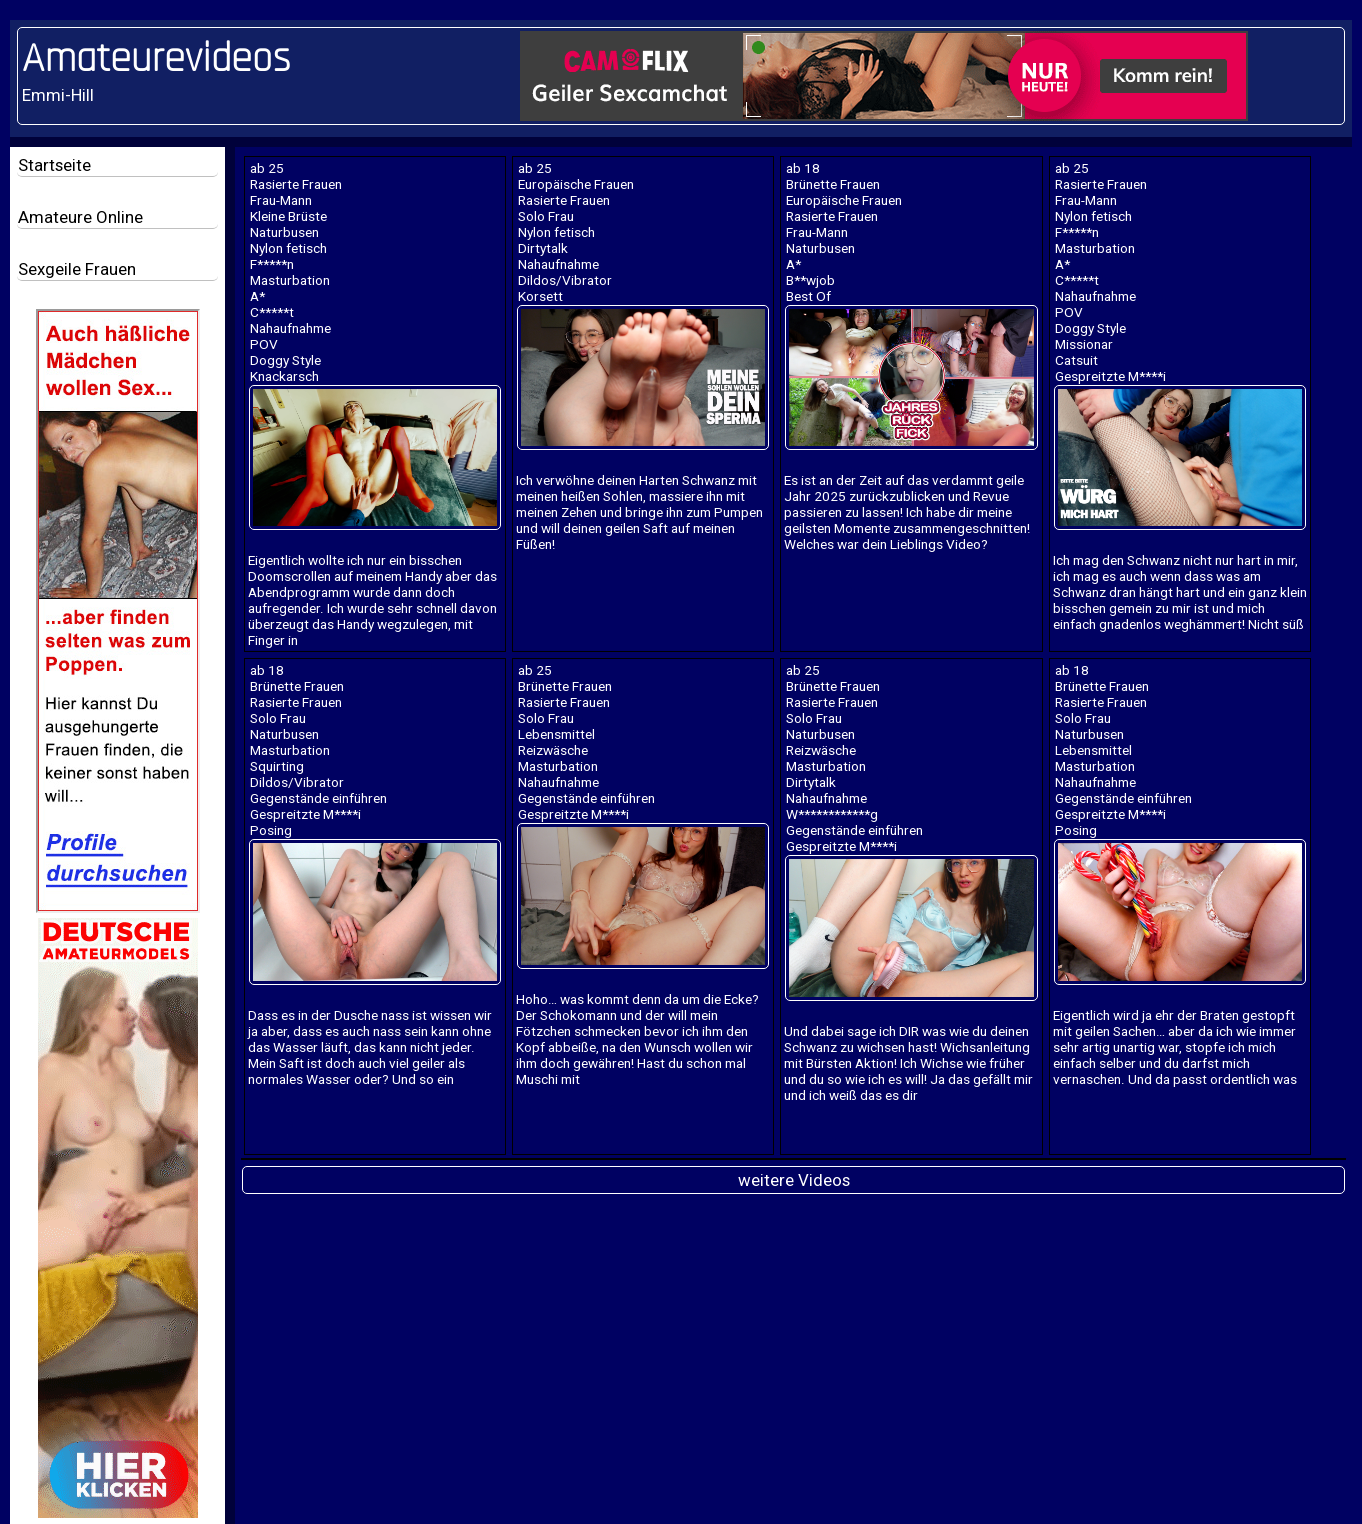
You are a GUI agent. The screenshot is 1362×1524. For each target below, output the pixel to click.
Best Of (808, 296)
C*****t (272, 312)
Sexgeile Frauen (77, 269)
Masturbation (290, 280)
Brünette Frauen (833, 184)
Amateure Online (80, 217)
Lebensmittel (556, 734)
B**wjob (810, 280)
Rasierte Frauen (296, 184)
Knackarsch (284, 376)
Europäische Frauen (576, 184)
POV (264, 344)
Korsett (540, 296)
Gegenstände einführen (318, 798)
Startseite (54, 165)
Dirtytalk (543, 248)
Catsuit (1076, 360)
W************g (832, 814)
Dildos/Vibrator (565, 280)
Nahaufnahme (290, 328)
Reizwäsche (553, 750)
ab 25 (267, 168)
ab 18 (803, 168)
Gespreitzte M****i (1110, 376)
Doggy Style (285, 360)
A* (257, 296)
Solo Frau (546, 216)
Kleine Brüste (288, 216)
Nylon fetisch (288, 248)
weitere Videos (794, 1180)
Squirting (277, 766)
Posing (271, 830)
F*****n (272, 264)
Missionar (1084, 344)
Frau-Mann (281, 200)
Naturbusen (284, 232)
